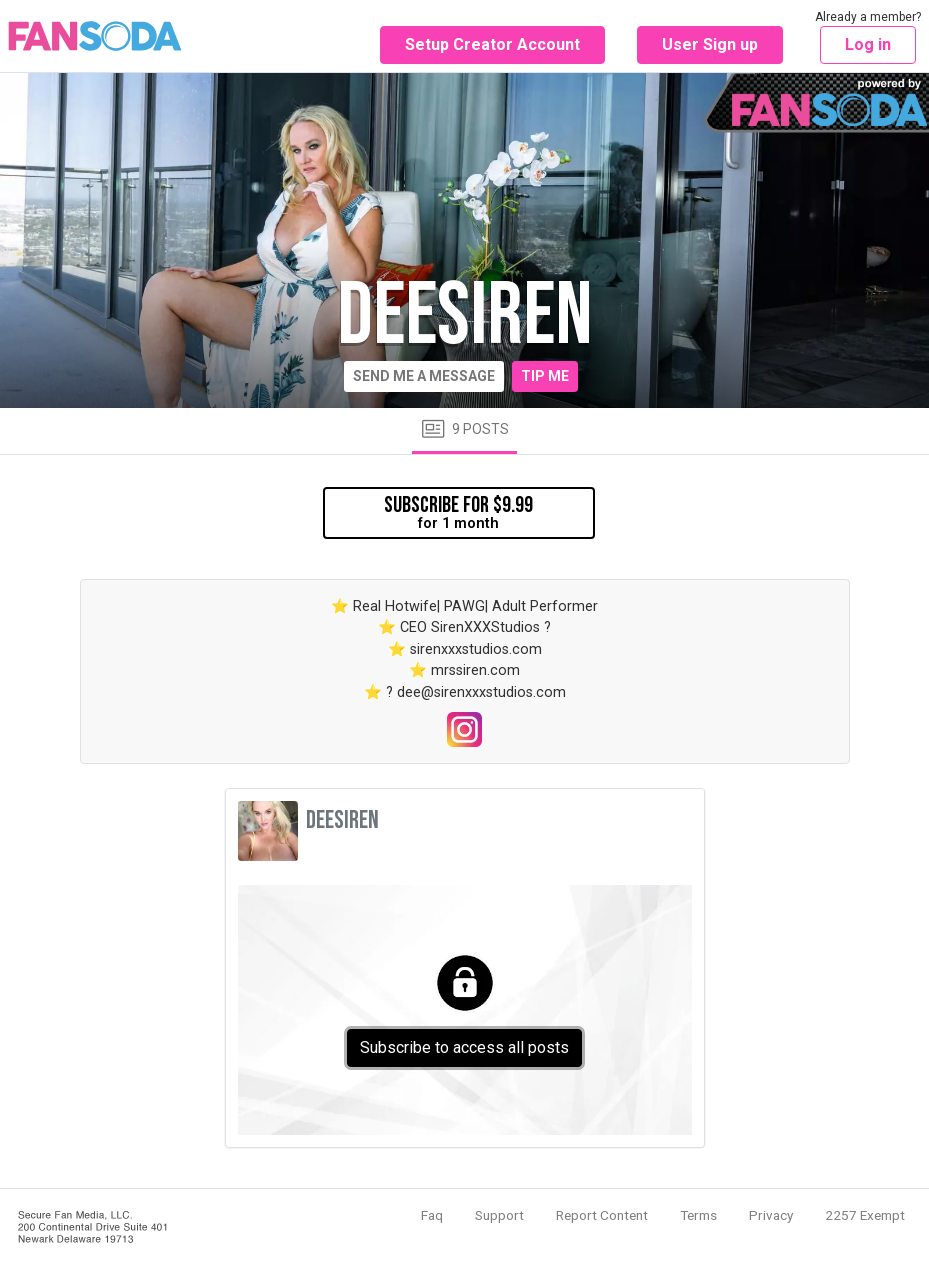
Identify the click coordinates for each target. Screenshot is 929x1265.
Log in (868, 44)
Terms (698, 1215)
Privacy (771, 1215)
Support (499, 1215)
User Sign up (710, 44)
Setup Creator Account (492, 44)
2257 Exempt (865, 1215)
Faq (432, 1215)
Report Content (602, 1215)
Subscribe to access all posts (464, 1047)
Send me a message (424, 376)
